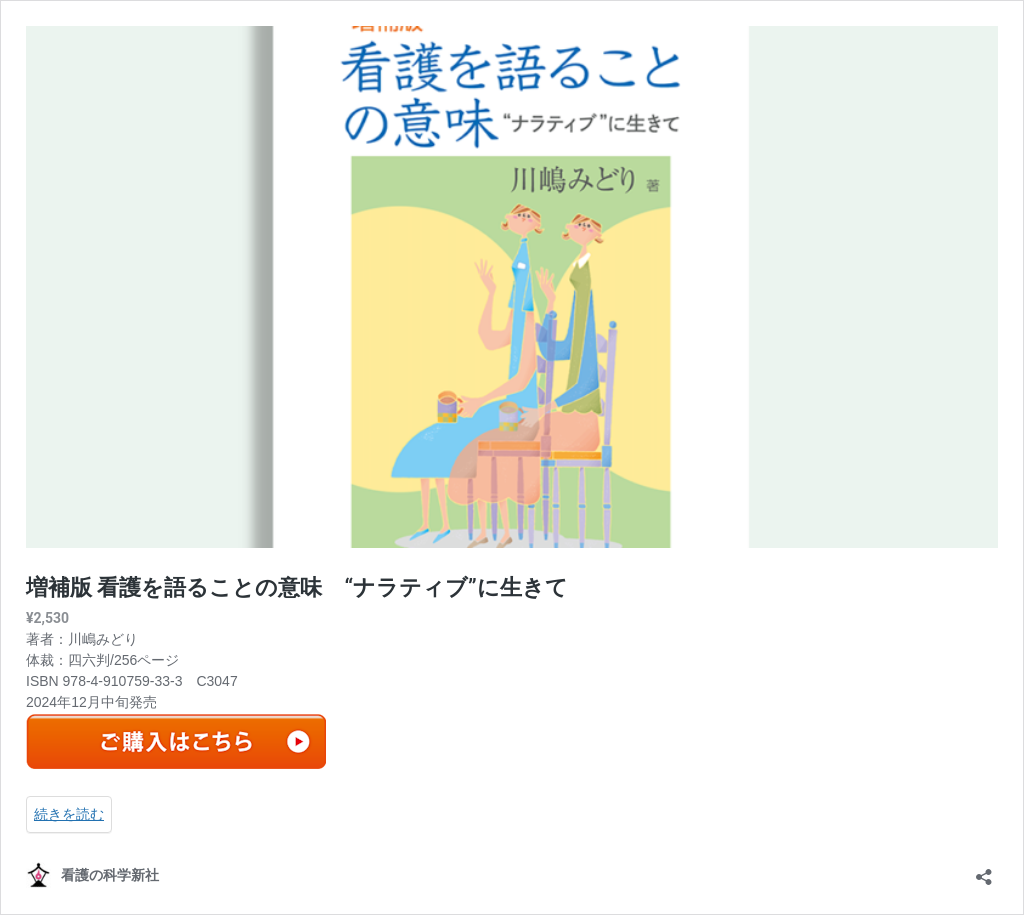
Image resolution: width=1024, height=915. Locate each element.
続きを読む (69, 814)
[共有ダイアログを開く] (984, 870)
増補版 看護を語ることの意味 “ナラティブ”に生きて (297, 587)
